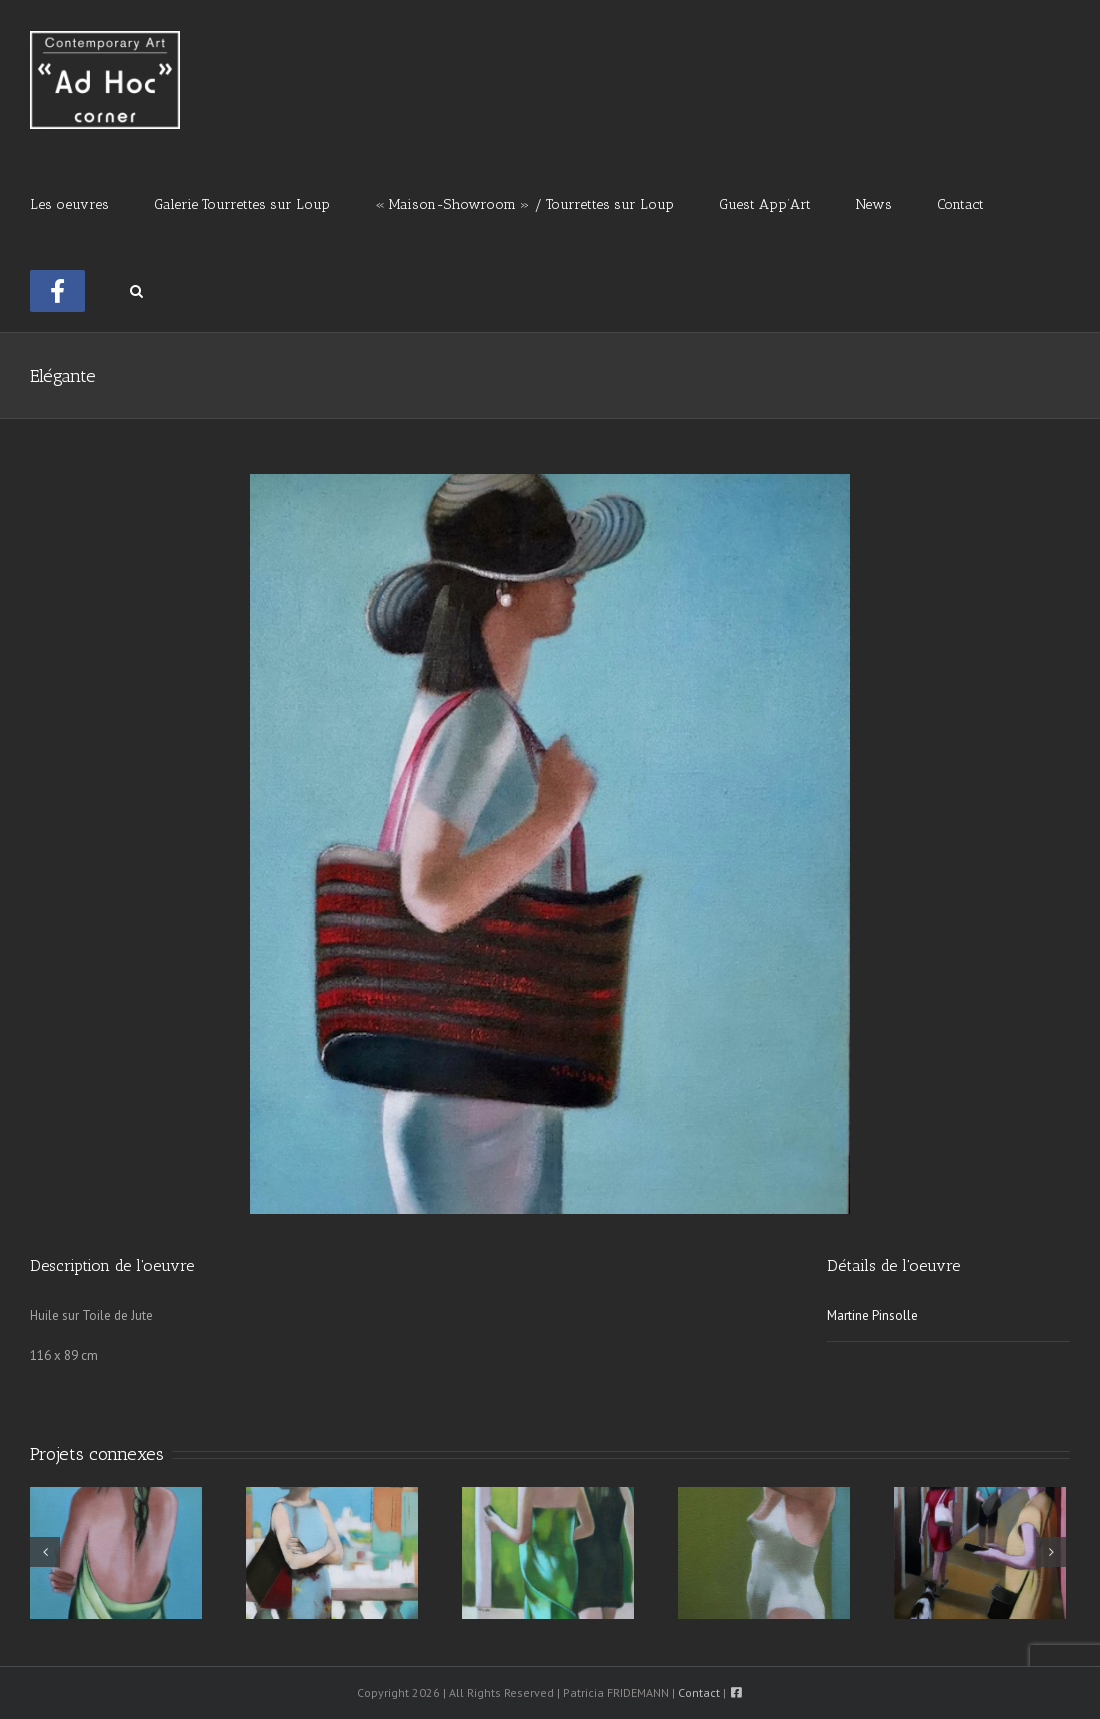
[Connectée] (548, 1551)
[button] (136, 289)
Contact (699, 1692)
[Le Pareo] (116, 1551)
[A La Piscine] (764, 1551)
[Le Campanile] (332, 1551)
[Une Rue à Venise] (980, 1551)
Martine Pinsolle (872, 1315)
